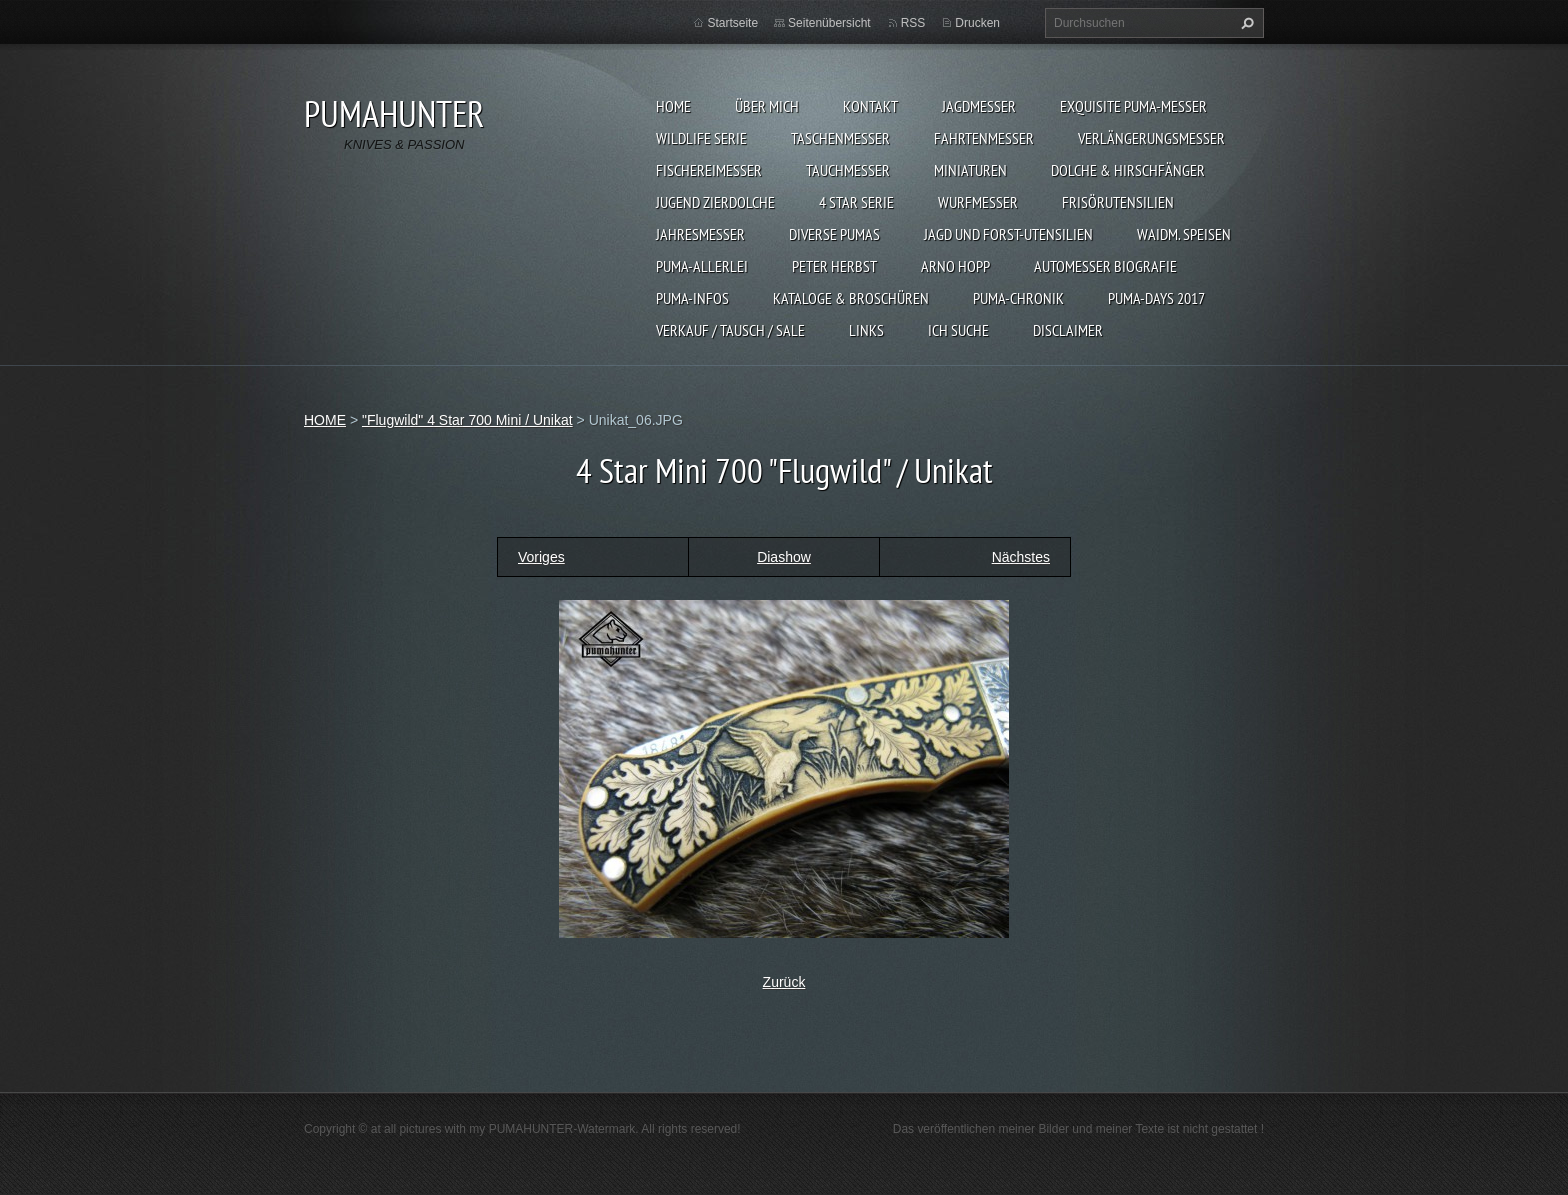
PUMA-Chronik (1018, 298)
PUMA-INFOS (692, 298)
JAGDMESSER (979, 106)
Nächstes (1021, 557)
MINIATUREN (970, 170)
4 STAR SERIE (856, 202)
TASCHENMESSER (840, 138)
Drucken (977, 23)
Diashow (784, 557)
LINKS (866, 330)
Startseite (732, 23)
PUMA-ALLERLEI (702, 266)
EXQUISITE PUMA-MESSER (1133, 106)
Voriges (541, 557)
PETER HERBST (834, 266)
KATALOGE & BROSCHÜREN (851, 298)
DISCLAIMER (1068, 330)
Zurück (784, 982)
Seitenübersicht (829, 23)
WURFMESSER (978, 202)
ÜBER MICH (767, 106)
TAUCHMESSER (848, 170)
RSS (913, 23)
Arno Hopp (955, 266)
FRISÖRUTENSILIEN (1118, 202)
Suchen (1245, 23)
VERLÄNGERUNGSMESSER (1151, 138)
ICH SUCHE (958, 330)
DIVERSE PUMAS (834, 234)
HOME (673, 106)
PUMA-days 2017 (1156, 298)
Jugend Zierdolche (715, 202)
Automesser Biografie (1105, 266)
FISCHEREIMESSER (709, 170)
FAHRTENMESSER (984, 138)
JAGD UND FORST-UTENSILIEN (1008, 234)
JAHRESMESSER (700, 234)
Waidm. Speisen (1184, 234)
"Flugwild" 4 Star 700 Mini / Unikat (467, 420)
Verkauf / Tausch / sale (730, 330)
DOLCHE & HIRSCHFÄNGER (1128, 170)
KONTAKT (870, 106)
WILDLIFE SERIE (701, 138)
